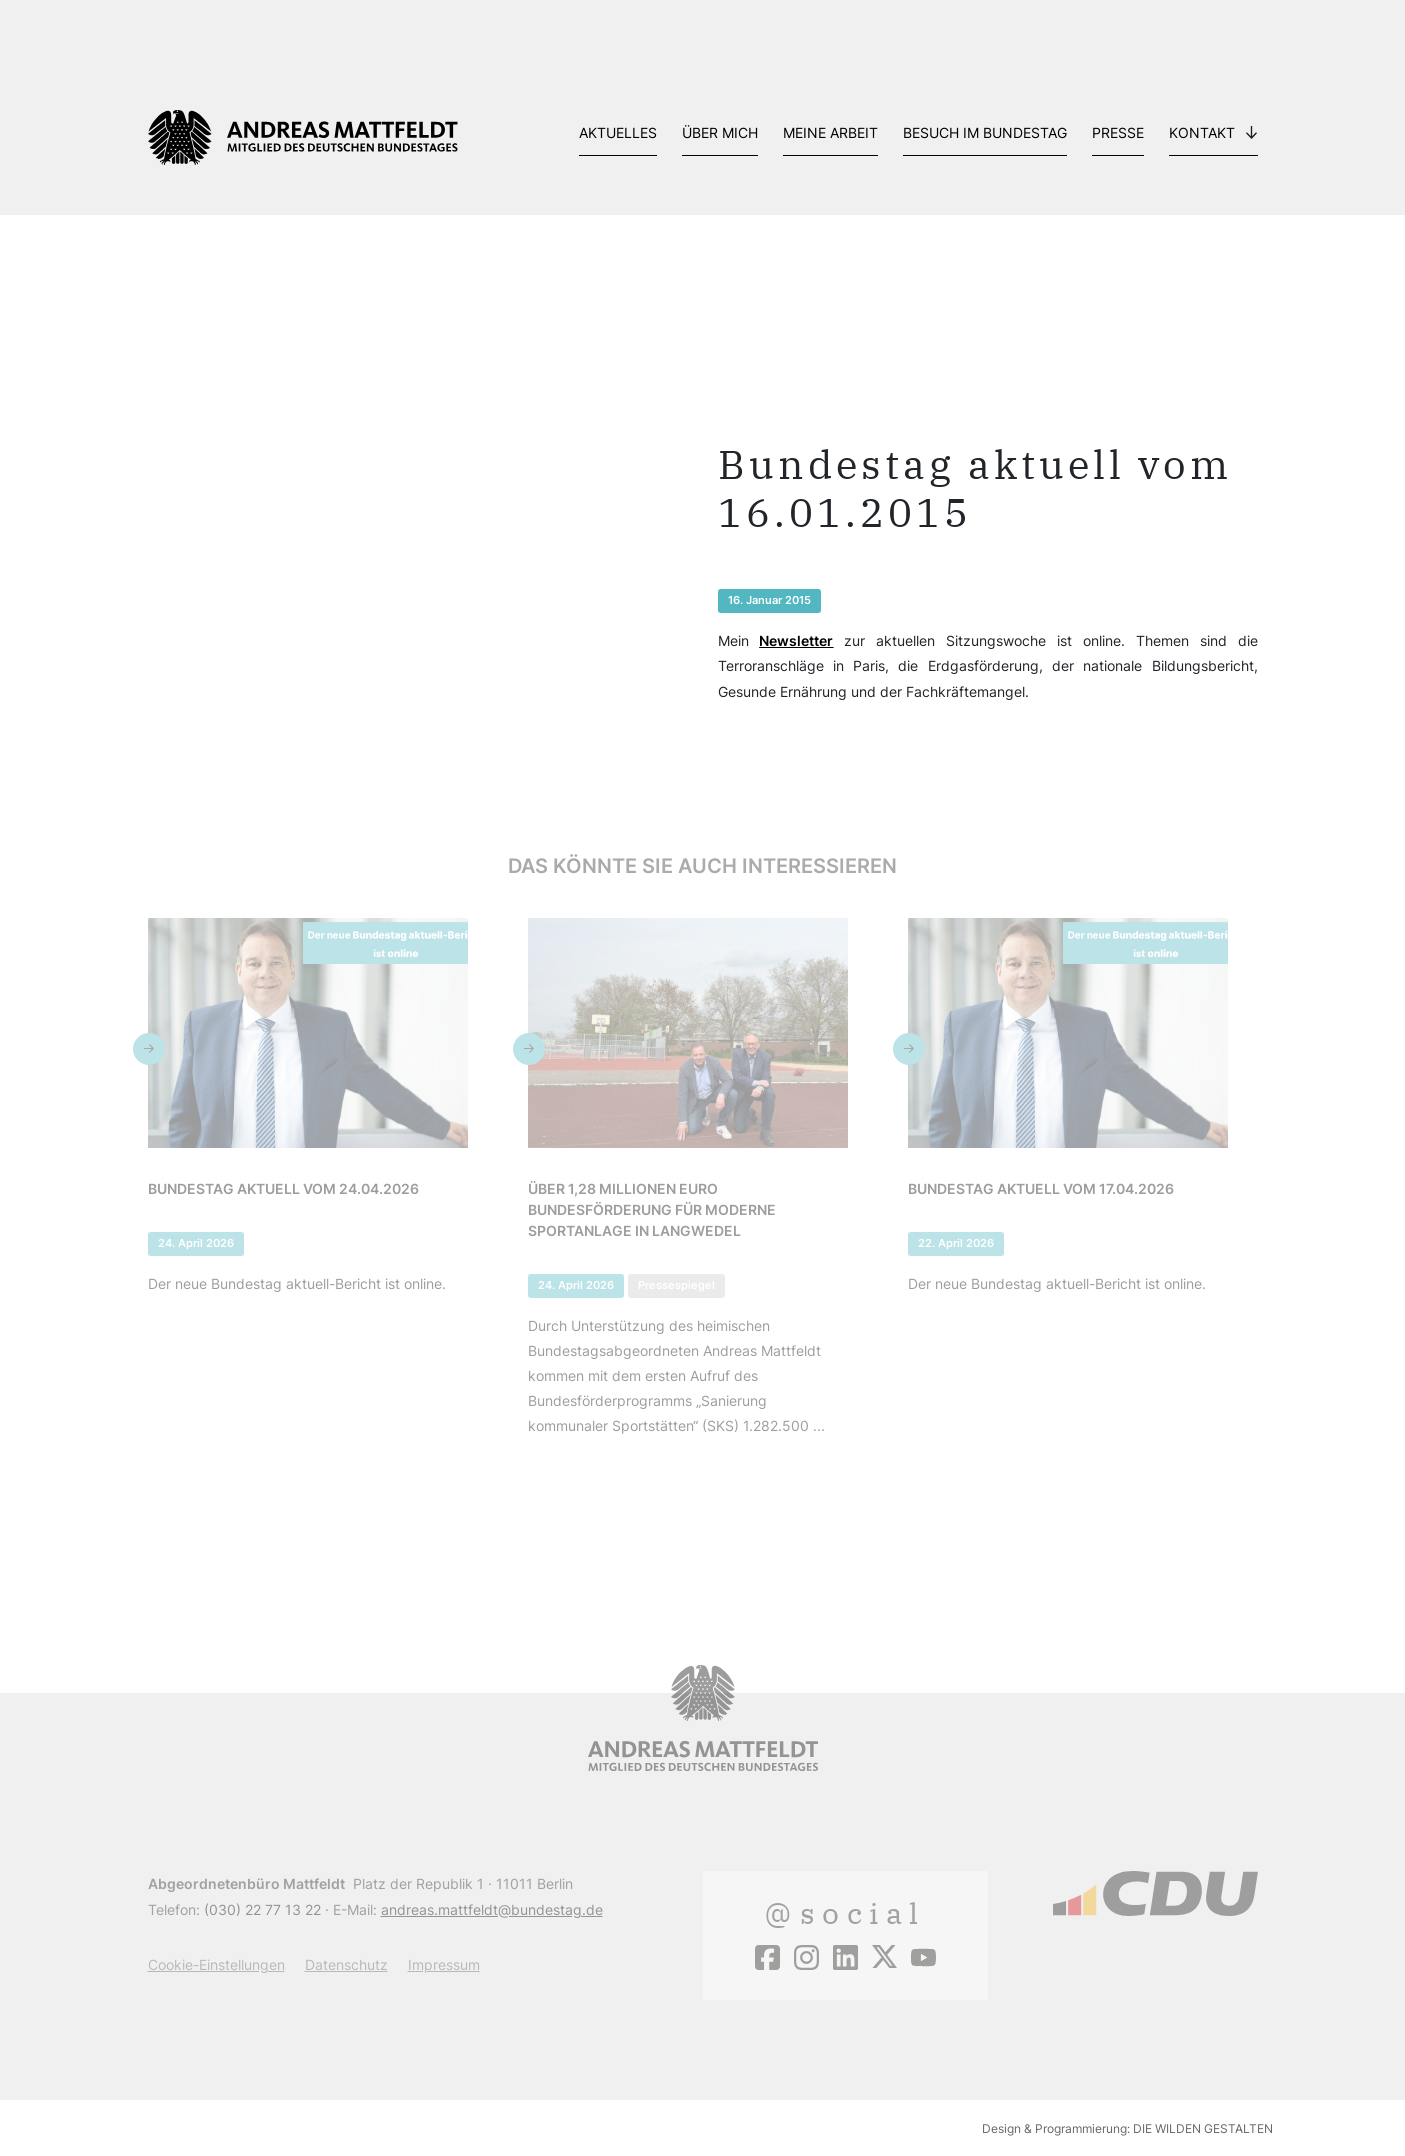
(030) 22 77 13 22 (262, 1909)
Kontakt (1202, 132)
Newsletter (796, 640)
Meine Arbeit (830, 132)
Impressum (444, 1964)
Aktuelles (618, 132)
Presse (1118, 132)
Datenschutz (346, 1964)
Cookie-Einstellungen (216, 1964)
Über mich (720, 132)
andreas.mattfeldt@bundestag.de (492, 1909)
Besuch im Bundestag (985, 132)
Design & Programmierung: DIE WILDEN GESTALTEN (1127, 2128)
